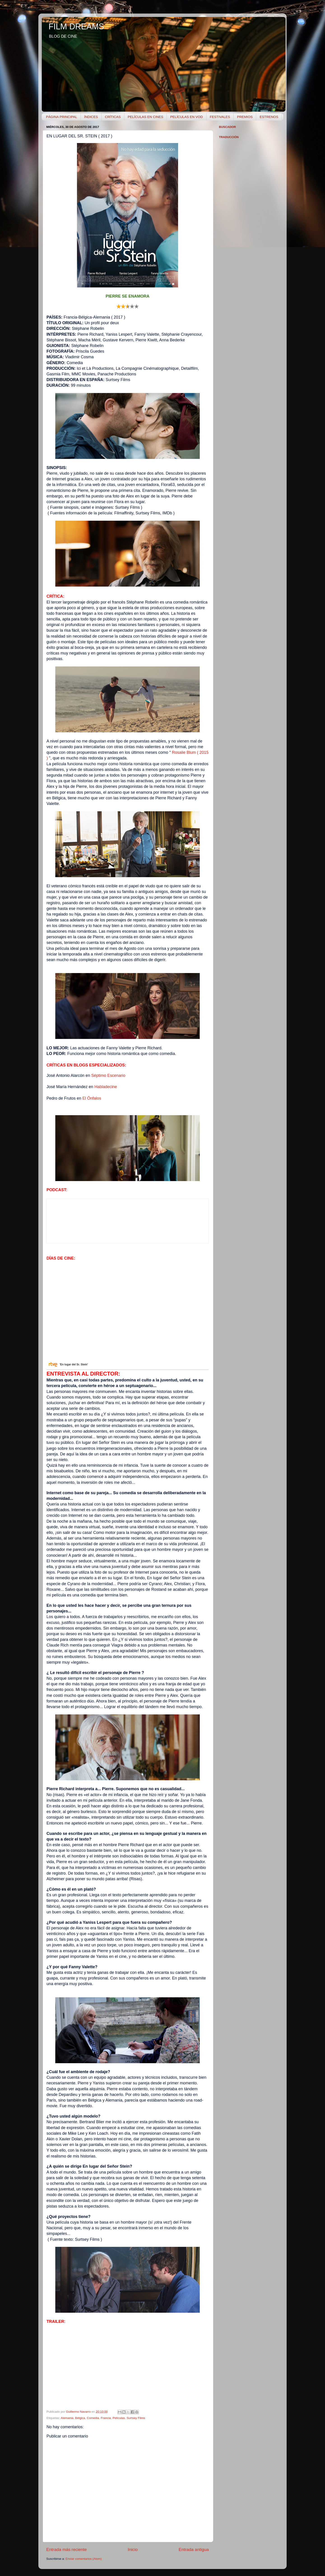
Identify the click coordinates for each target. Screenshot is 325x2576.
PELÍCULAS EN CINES (145, 117)
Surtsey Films (136, 2418)
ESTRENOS (269, 117)
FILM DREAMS (76, 26)
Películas (119, 2418)
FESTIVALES (220, 117)
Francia (106, 2418)
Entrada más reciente (66, 2549)
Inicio (133, 2549)
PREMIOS (245, 117)
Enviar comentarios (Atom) (84, 2558)
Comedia (93, 2418)
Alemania (67, 2418)
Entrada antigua (194, 2549)
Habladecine (105, 1087)
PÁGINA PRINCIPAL (61, 117)
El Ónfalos (91, 1098)
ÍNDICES (91, 117)
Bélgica (80, 2418)
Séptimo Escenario (108, 1075)
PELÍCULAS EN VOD (186, 117)
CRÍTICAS (113, 117)
